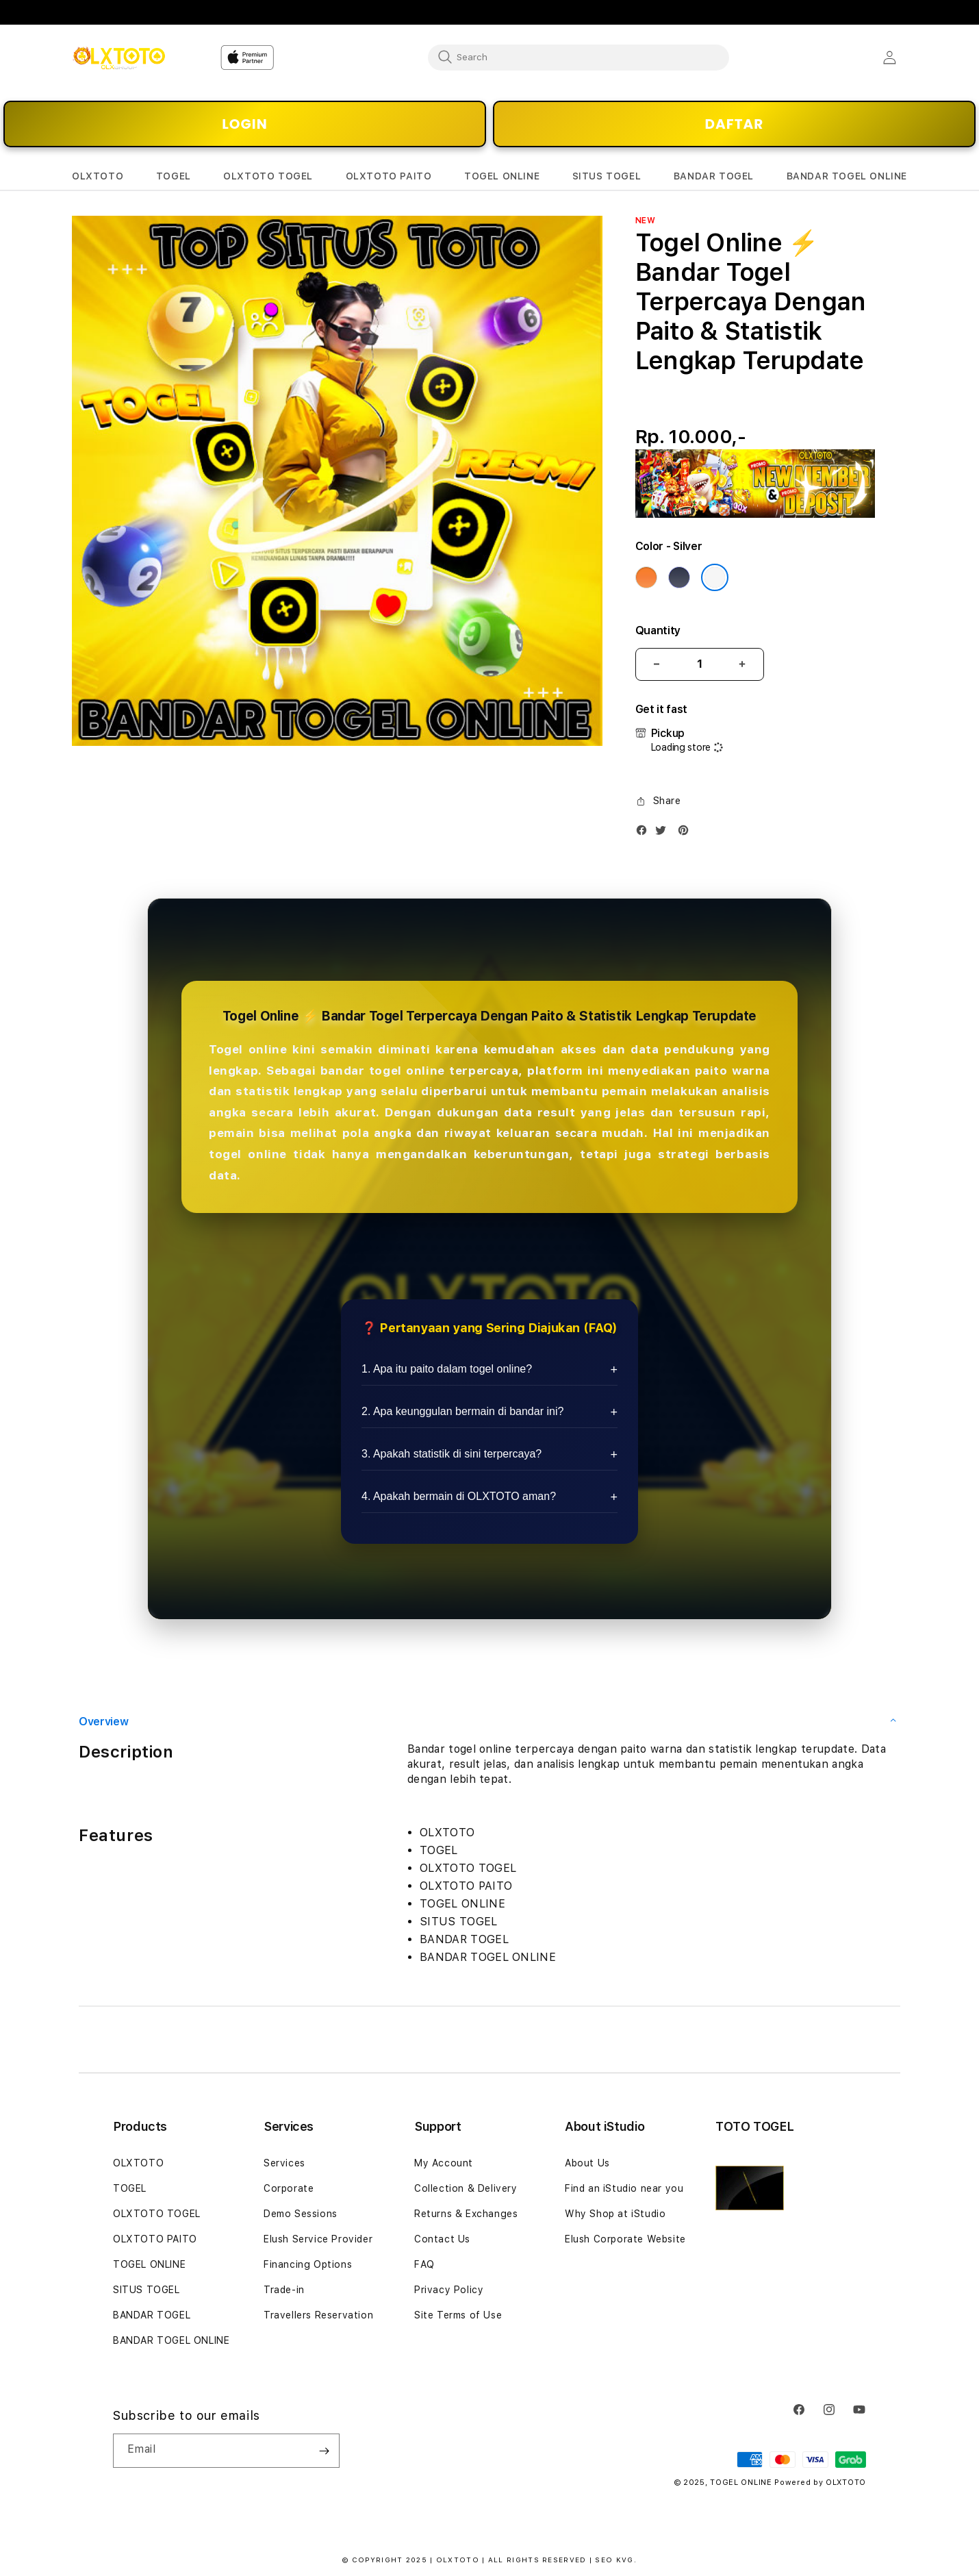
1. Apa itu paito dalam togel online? (446, 1369)
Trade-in (284, 2289)
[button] (97, 176)
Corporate (289, 2188)
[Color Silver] (714, 577)
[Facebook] (644, 833)
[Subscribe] (324, 2451)
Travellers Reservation (318, 2315)
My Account (443, 2163)
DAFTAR (734, 124)
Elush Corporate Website (625, 2239)
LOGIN (244, 124)
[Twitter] (664, 833)
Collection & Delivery (466, 2188)
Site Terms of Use (458, 2315)
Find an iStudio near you (624, 2188)
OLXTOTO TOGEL (157, 2213)
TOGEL (130, 2188)
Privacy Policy (448, 2289)
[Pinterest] (686, 833)
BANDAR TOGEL (151, 2315)
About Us (587, 2163)
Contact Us (442, 2239)
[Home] (119, 57)
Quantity (658, 630)
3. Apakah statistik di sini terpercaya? (451, 1454)
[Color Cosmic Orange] (646, 577)
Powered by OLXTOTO (820, 2482)
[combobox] (578, 57)
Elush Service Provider (318, 2239)
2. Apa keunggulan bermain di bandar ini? (462, 1411)
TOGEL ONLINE (149, 2264)
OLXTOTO (138, 2163)
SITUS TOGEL (146, 2289)
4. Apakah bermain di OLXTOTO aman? (458, 1496)
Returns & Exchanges (466, 2213)
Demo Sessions (301, 2213)
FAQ (424, 2264)
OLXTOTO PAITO (155, 2239)
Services (284, 2163)
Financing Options (308, 2264)
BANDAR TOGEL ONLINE (171, 2340)
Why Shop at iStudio (615, 2213)
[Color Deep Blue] (679, 577)
